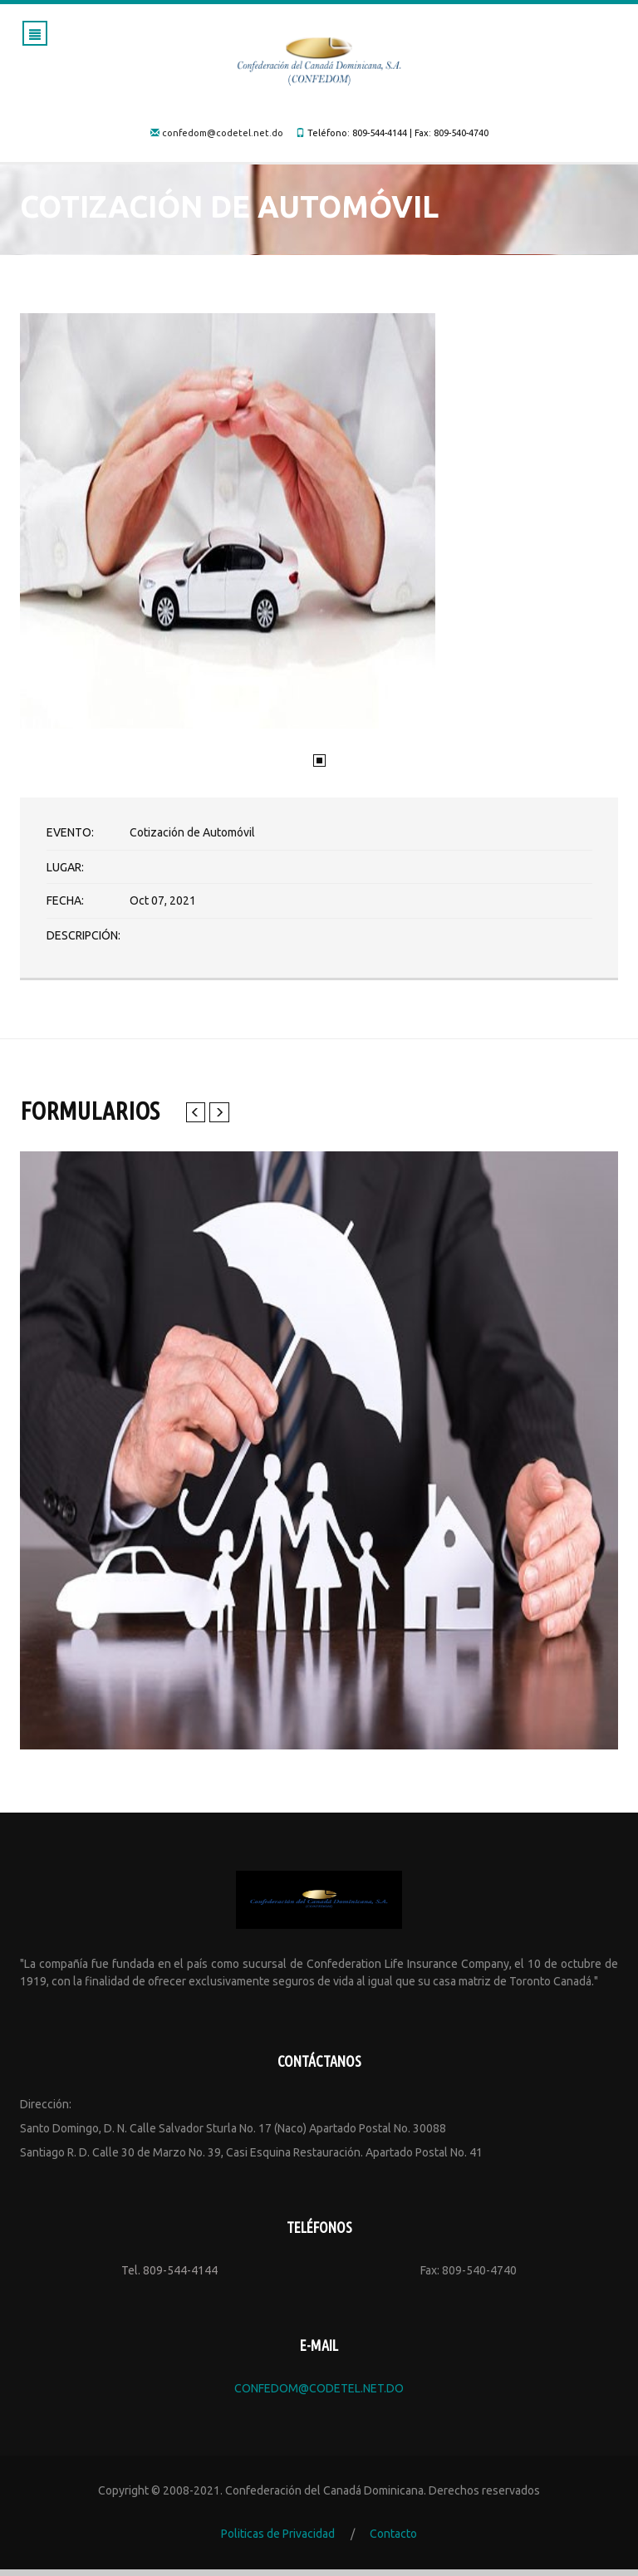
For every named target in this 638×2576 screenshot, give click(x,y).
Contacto (393, 2540)
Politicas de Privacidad (278, 2540)
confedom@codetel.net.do (222, 133)
